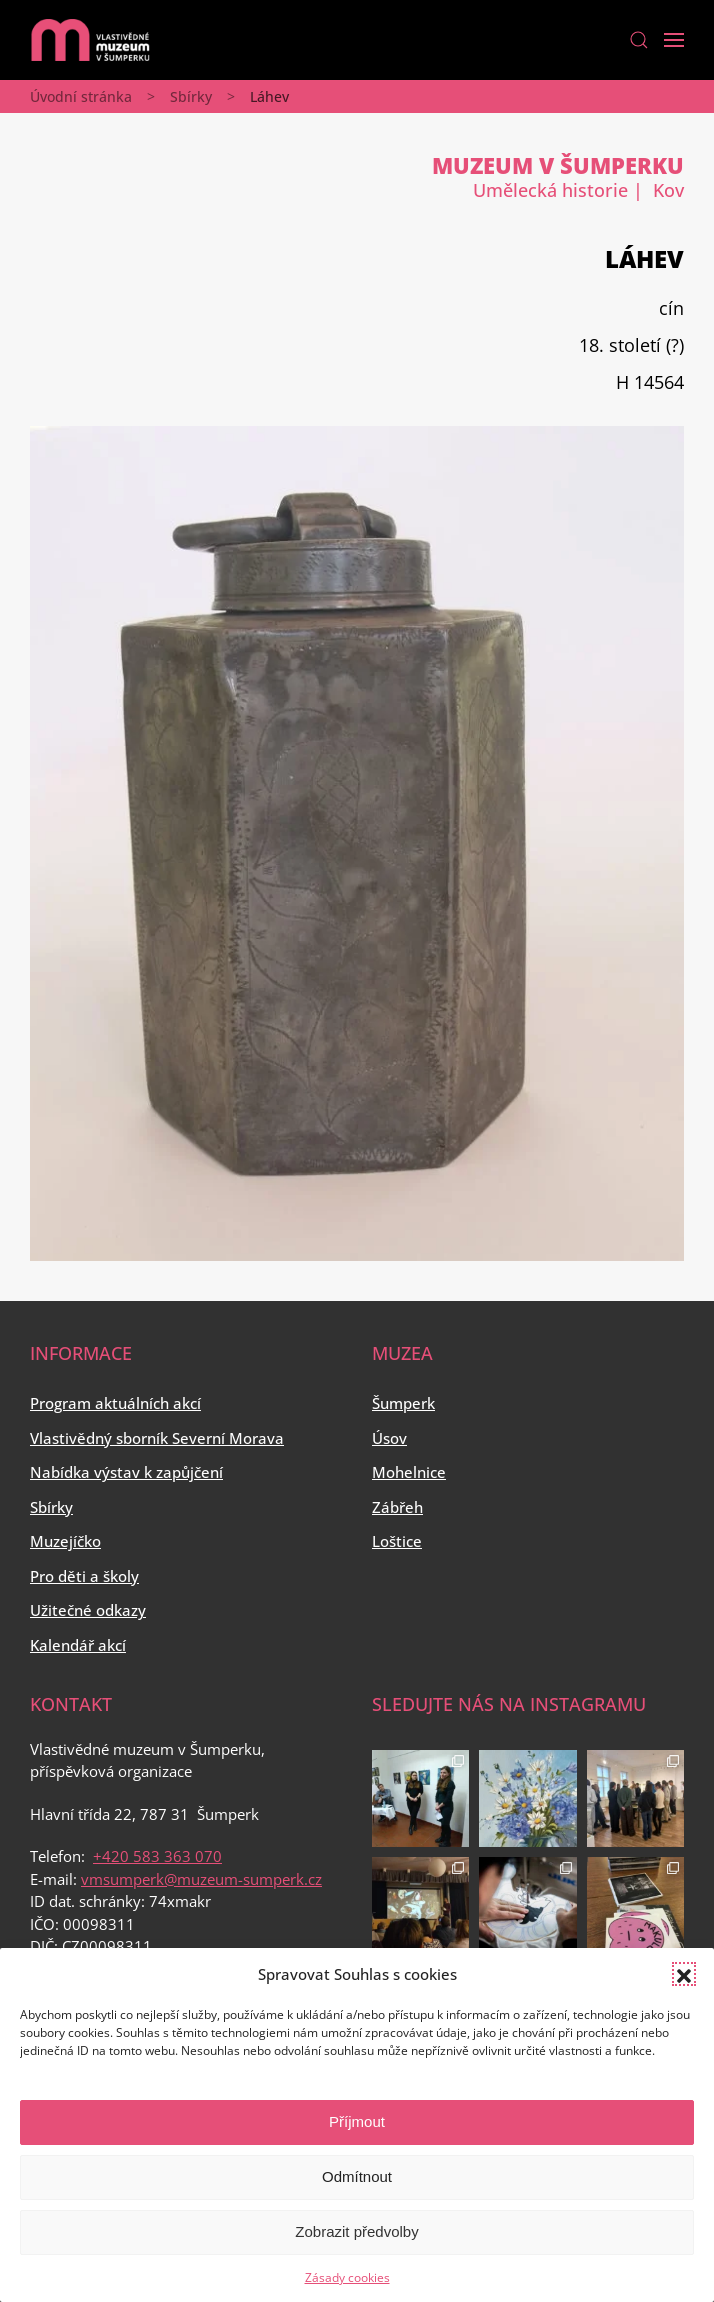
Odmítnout (357, 2176)
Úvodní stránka (81, 96)
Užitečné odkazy (88, 1610)
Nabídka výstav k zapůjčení (126, 1472)
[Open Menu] (674, 40)
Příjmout (357, 2121)
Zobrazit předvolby (356, 2231)
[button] (684, 1974)
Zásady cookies (347, 2277)
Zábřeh (397, 1507)
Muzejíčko (65, 1541)
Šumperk (403, 1403)
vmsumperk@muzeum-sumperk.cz (201, 1879)
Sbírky (191, 96)
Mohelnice (409, 1472)
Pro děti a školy (84, 1576)
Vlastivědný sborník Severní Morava (157, 1438)
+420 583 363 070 (157, 1856)
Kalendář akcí (78, 1645)
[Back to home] (90, 40)
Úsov (389, 1438)
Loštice (397, 1541)
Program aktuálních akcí (115, 1403)
